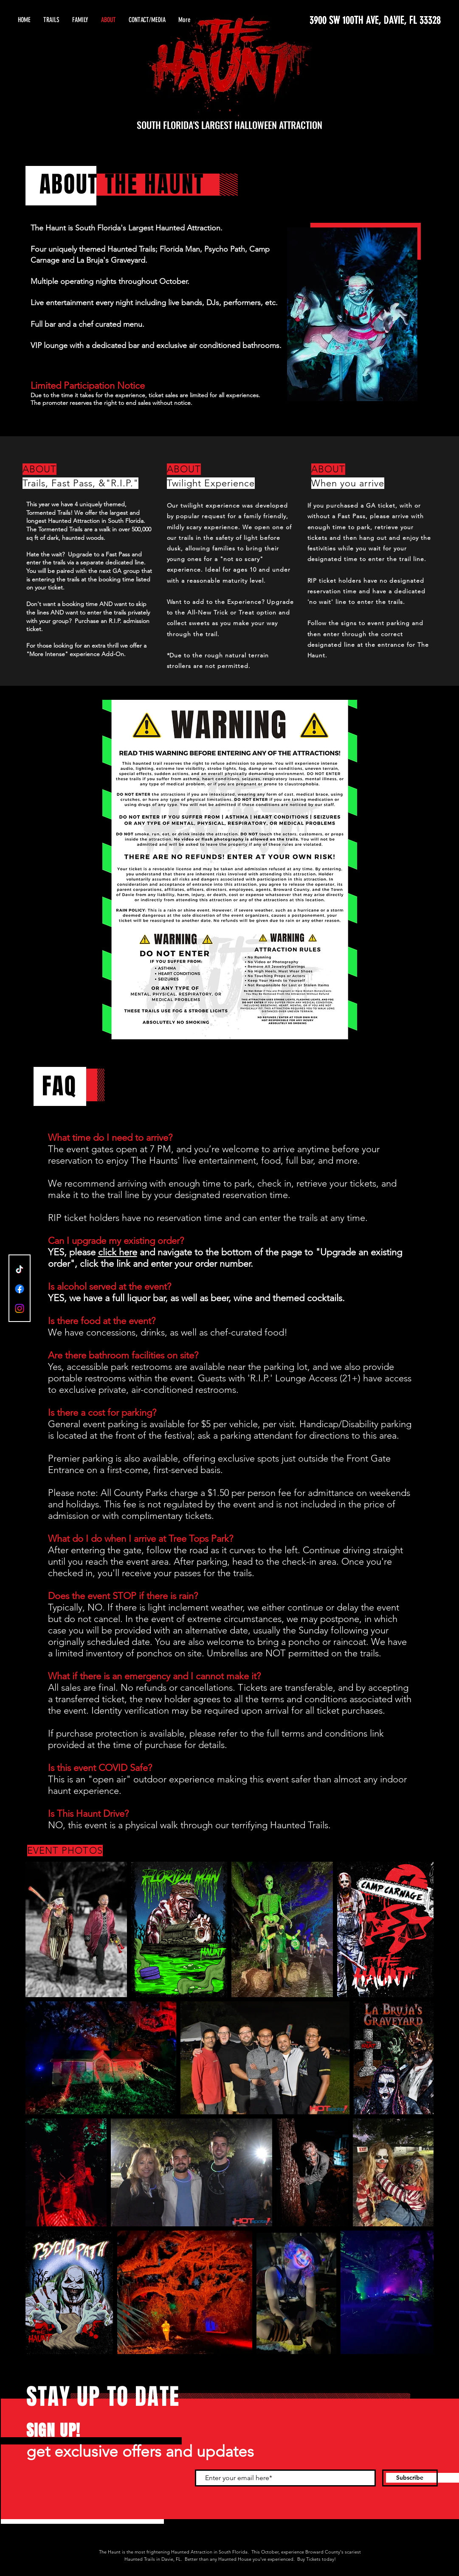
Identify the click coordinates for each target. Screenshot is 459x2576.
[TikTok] (19, 1269)
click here (117, 1252)
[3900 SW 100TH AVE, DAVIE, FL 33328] (361, 19)
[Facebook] (19, 1289)
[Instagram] (19, 1308)
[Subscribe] (410, 2477)
